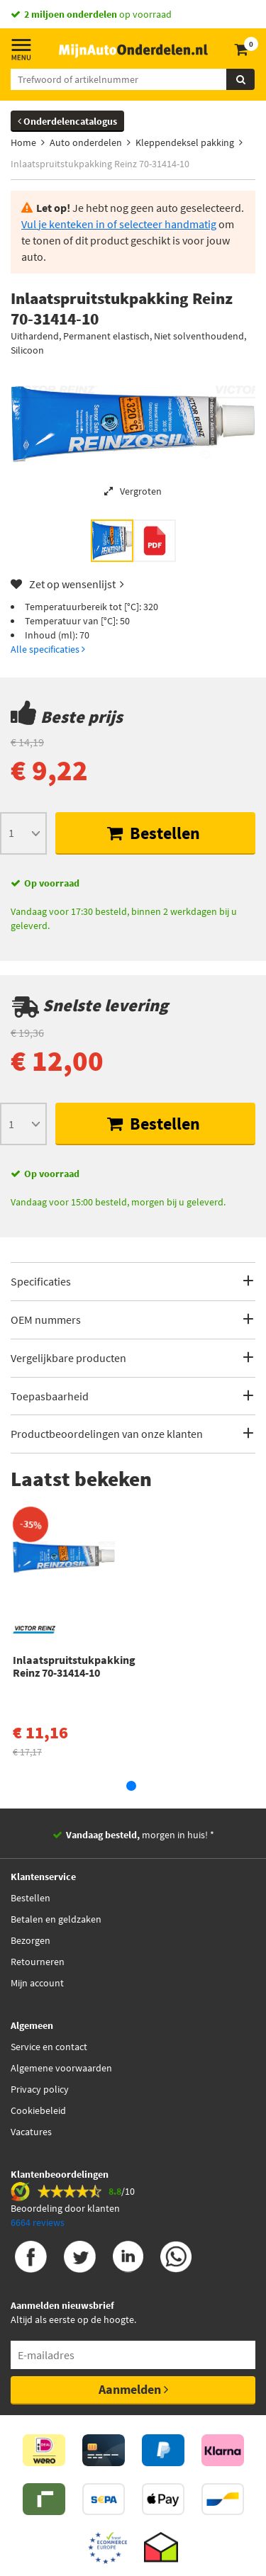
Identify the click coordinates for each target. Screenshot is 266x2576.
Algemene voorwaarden (61, 2068)
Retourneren (38, 1961)
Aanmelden (133, 2389)
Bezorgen (30, 1940)
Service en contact (49, 2046)
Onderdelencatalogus (67, 121)
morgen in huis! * (140, 1834)
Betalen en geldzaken (56, 1919)
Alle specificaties (48, 649)
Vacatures (31, 2131)
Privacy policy (40, 2089)
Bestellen (153, 833)
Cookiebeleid (38, 2110)
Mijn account (37, 1982)
